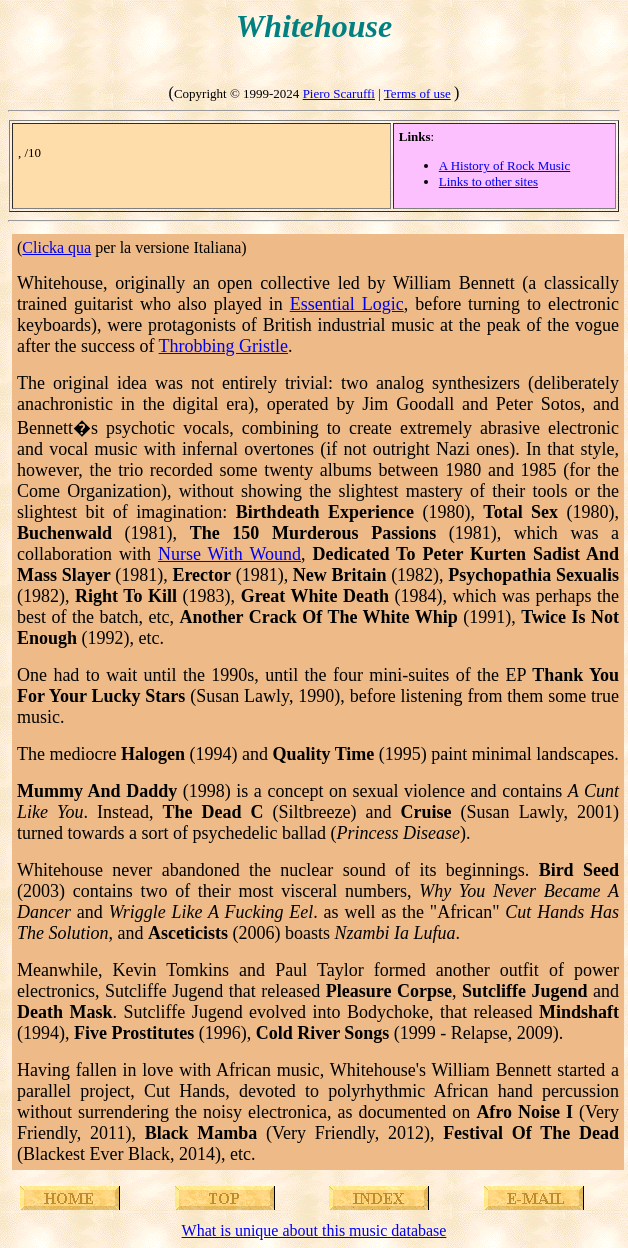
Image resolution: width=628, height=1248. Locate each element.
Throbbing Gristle (223, 346)
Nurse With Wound (229, 554)
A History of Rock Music (504, 165)
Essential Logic (347, 304)
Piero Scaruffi (339, 93)
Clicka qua (56, 247)
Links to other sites (488, 181)
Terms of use (417, 93)
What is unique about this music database (314, 1230)
